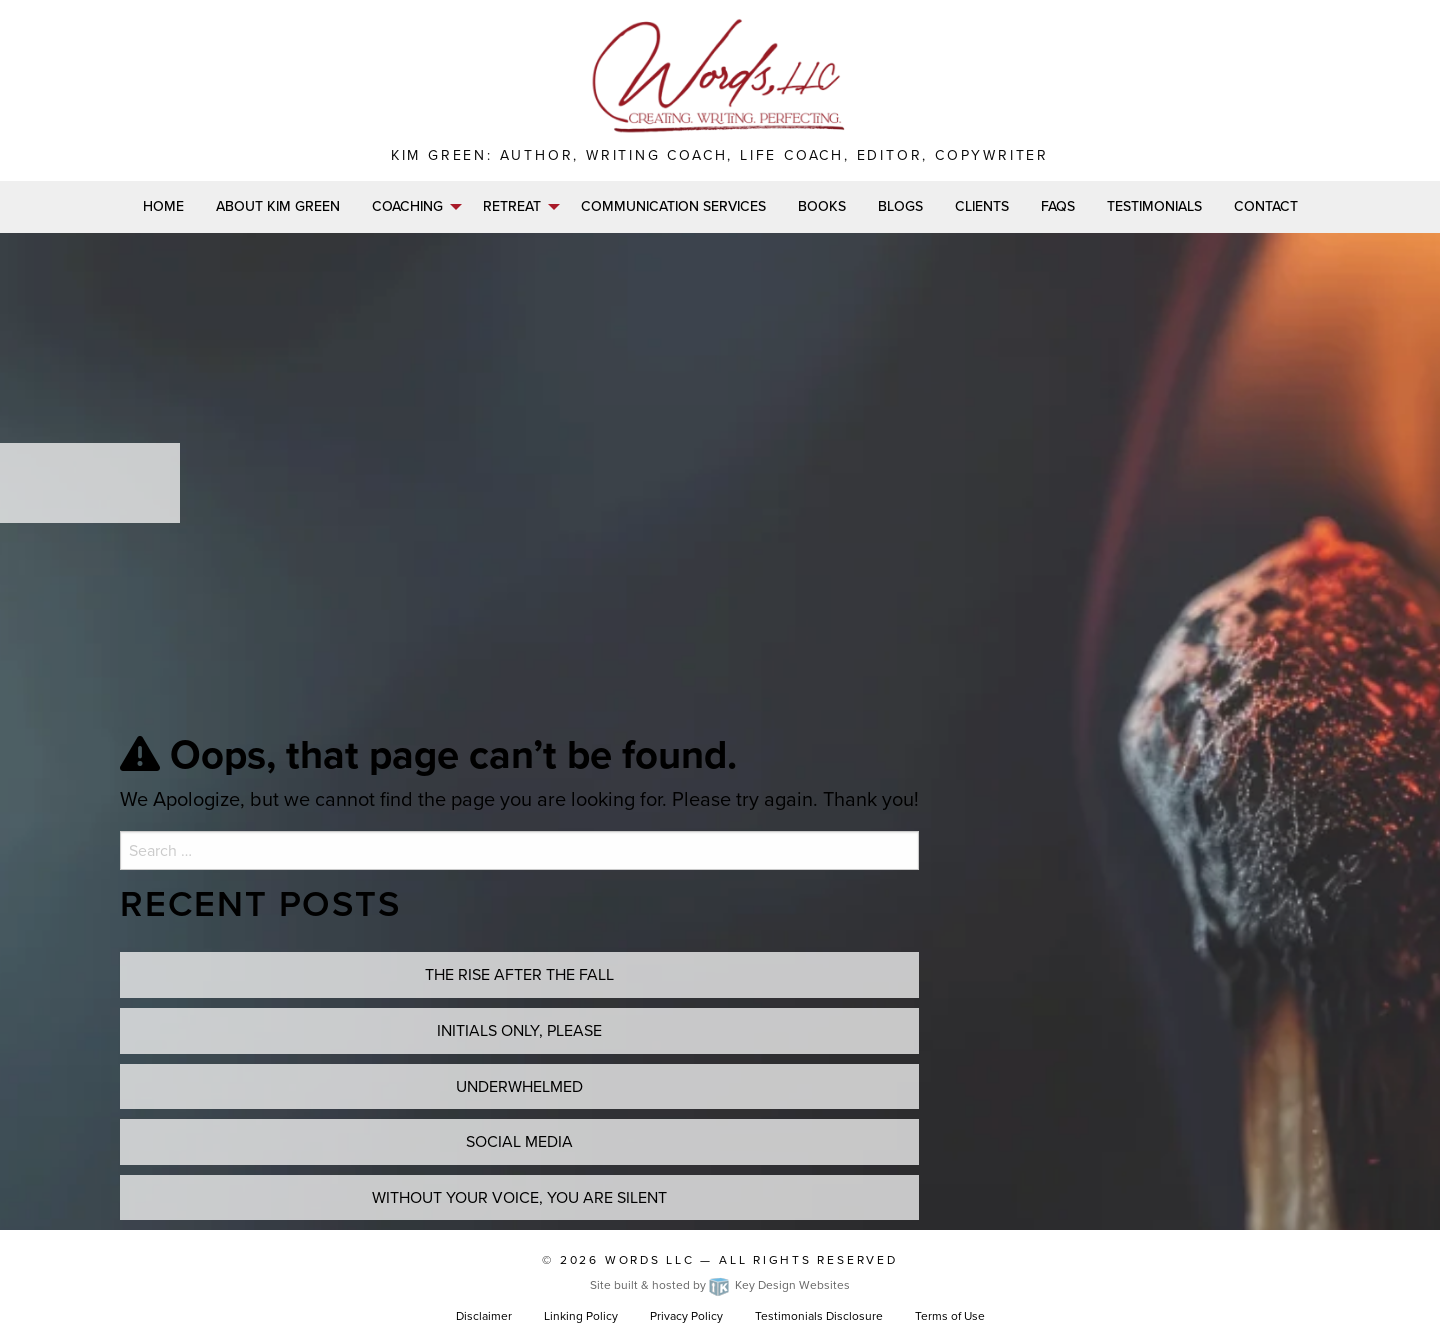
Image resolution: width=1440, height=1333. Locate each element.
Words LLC (650, 1260)
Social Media (519, 1141)
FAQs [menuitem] (1058, 206)
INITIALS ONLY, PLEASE (519, 1030)
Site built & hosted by (720, 1285)
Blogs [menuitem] (900, 206)
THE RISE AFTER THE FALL (519, 974)
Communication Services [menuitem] (673, 206)
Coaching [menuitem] (407, 206)
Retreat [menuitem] (512, 206)
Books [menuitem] (822, 206)
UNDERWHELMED (519, 1086)
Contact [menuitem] (1266, 206)
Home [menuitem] (163, 206)
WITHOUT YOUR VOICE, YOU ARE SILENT (519, 1197)
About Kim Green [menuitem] (278, 206)
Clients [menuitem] (982, 206)
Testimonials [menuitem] (1154, 206)
